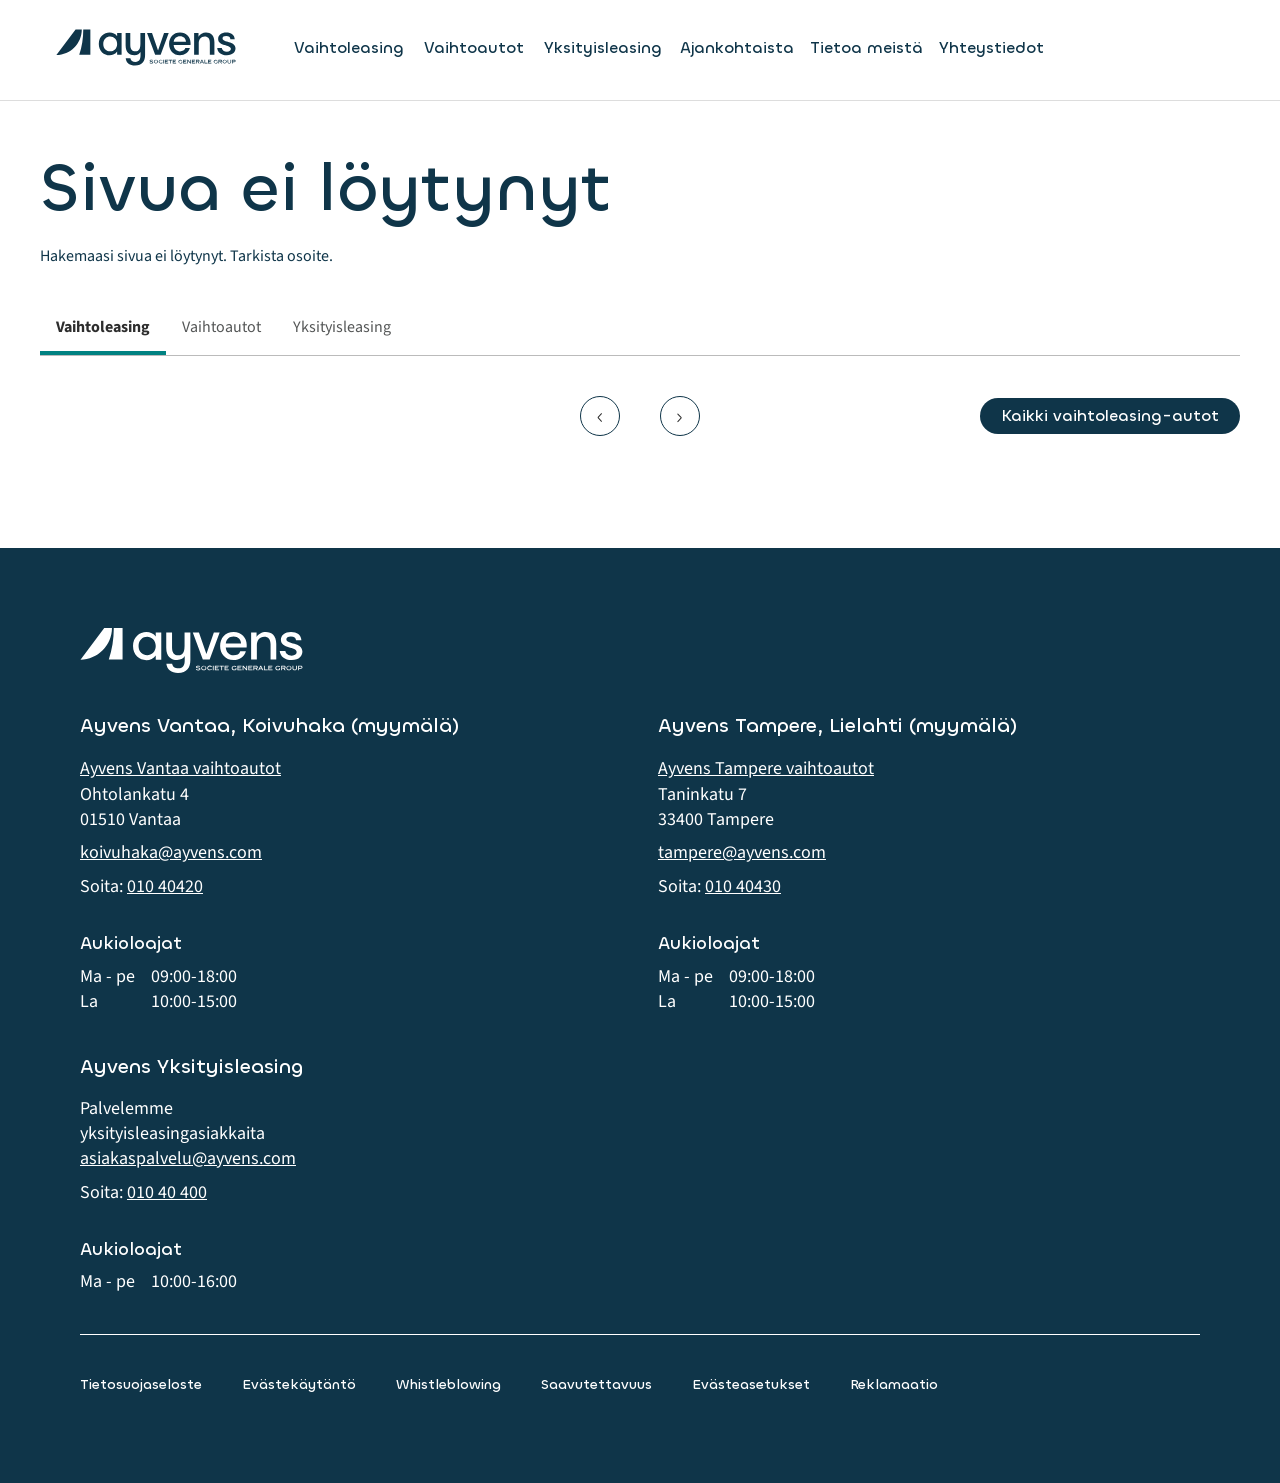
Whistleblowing (448, 1384)
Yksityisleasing (603, 48)
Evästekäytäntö (299, 1384)
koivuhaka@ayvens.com (171, 852)
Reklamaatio (894, 1384)
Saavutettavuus (596, 1384)
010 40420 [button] (165, 886)
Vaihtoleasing (349, 48)
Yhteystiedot (991, 47)
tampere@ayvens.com (742, 852)
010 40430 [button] (743, 886)
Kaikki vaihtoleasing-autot (1110, 415)
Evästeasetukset (751, 1384)
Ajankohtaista (737, 47)
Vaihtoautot (474, 48)
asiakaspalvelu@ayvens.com (188, 1158)
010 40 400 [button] (167, 1192)
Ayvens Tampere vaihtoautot (766, 768)
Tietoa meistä (866, 47)
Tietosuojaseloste (141, 1384)
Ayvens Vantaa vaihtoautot (180, 768)
